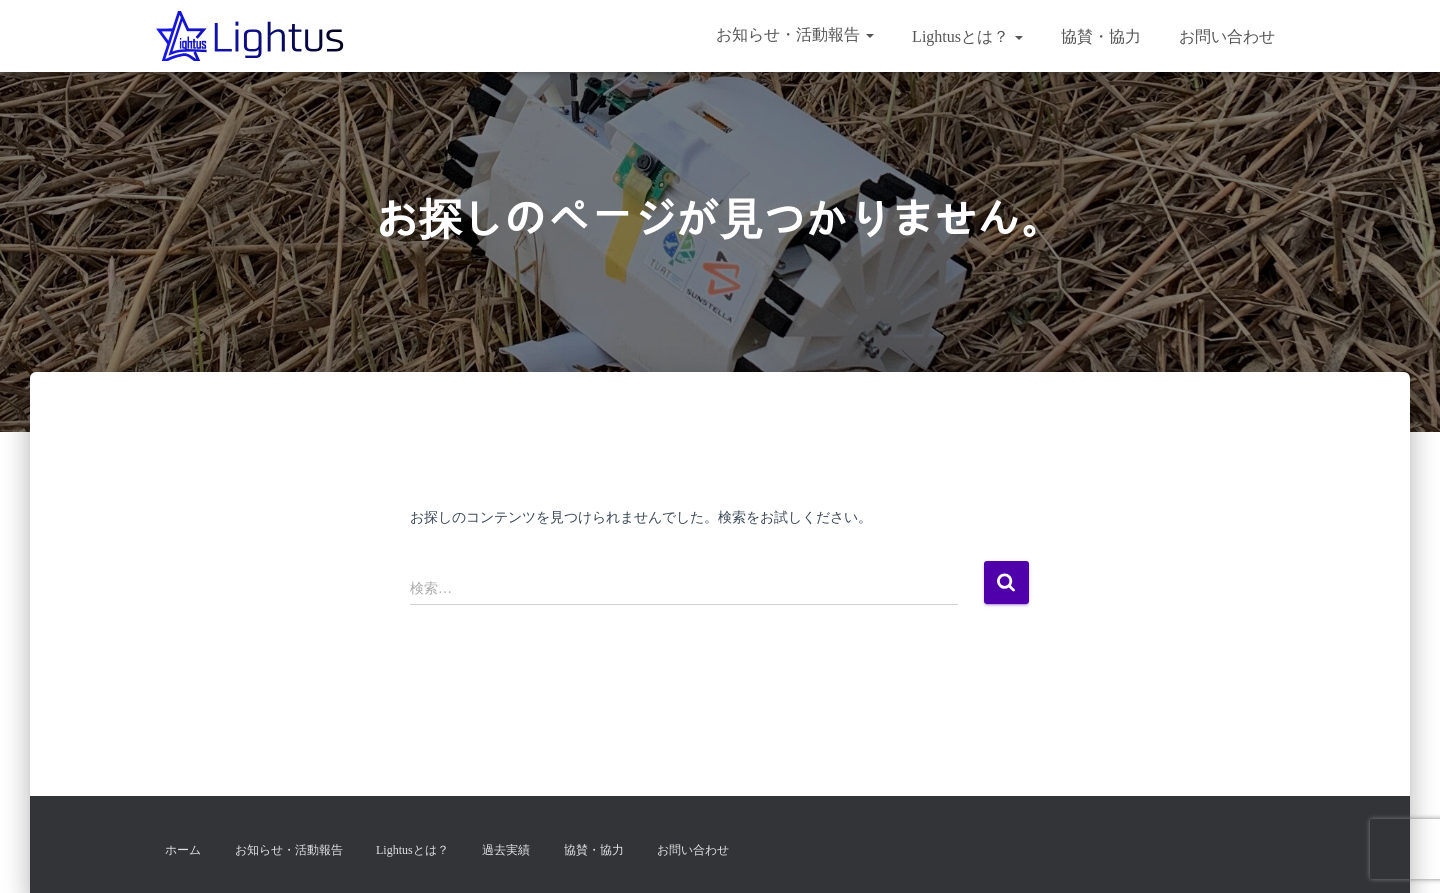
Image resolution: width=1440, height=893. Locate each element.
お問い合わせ (1225, 36)
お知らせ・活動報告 (795, 34)
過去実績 (506, 850)
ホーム (183, 850)
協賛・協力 (1099, 36)
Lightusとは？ (965, 36)
